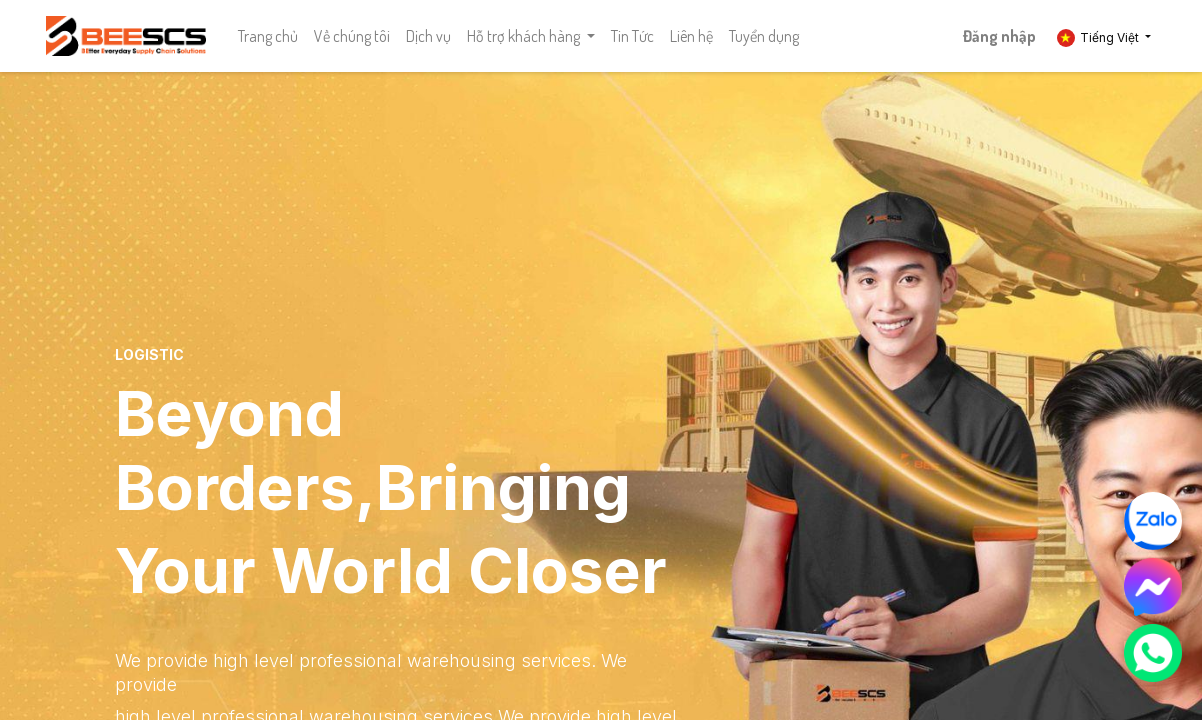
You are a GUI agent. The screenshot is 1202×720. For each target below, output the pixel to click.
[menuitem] (268, 36)
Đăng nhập (999, 36)
